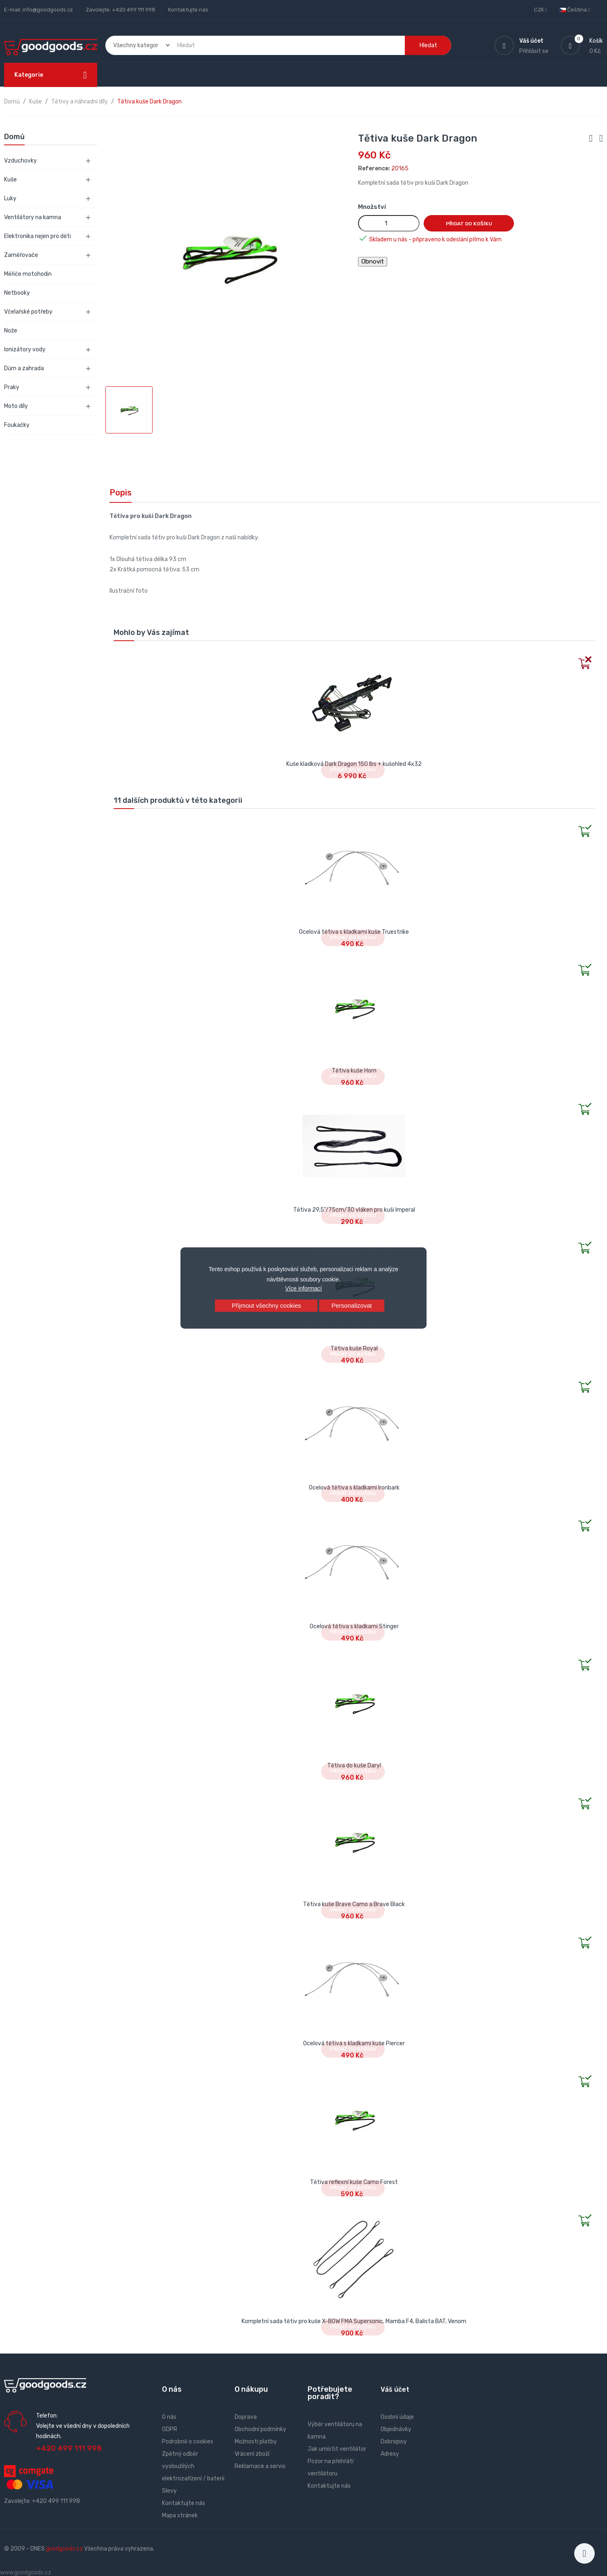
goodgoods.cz (64, 2548)
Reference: (374, 168)
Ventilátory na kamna (32, 217)
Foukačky (17, 425)
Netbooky (17, 292)
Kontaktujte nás (188, 10)
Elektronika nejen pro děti (37, 236)
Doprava (246, 2416)
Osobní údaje (397, 2416)
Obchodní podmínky (260, 2429)
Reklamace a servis (260, 2466)
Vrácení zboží (252, 2453)
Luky (10, 198)
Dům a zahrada (24, 368)
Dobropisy (394, 2441)
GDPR (169, 2429)
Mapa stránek (180, 2515)
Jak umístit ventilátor (337, 2448)
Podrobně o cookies (187, 2441)
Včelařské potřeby (28, 311)
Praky (11, 387)
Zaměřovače (21, 255)
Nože (10, 330)
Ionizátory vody (25, 349)
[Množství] (389, 223)
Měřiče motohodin (28, 273)
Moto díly (16, 406)
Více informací (303, 1288)
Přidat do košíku (469, 224)
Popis (121, 492)
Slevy (169, 2490)
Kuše (10, 179)
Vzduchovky (20, 160)
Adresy (390, 2453)
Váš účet (395, 2389)
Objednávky (396, 2429)
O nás (169, 2416)
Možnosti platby (256, 2441)
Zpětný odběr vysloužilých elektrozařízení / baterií (193, 2466)
